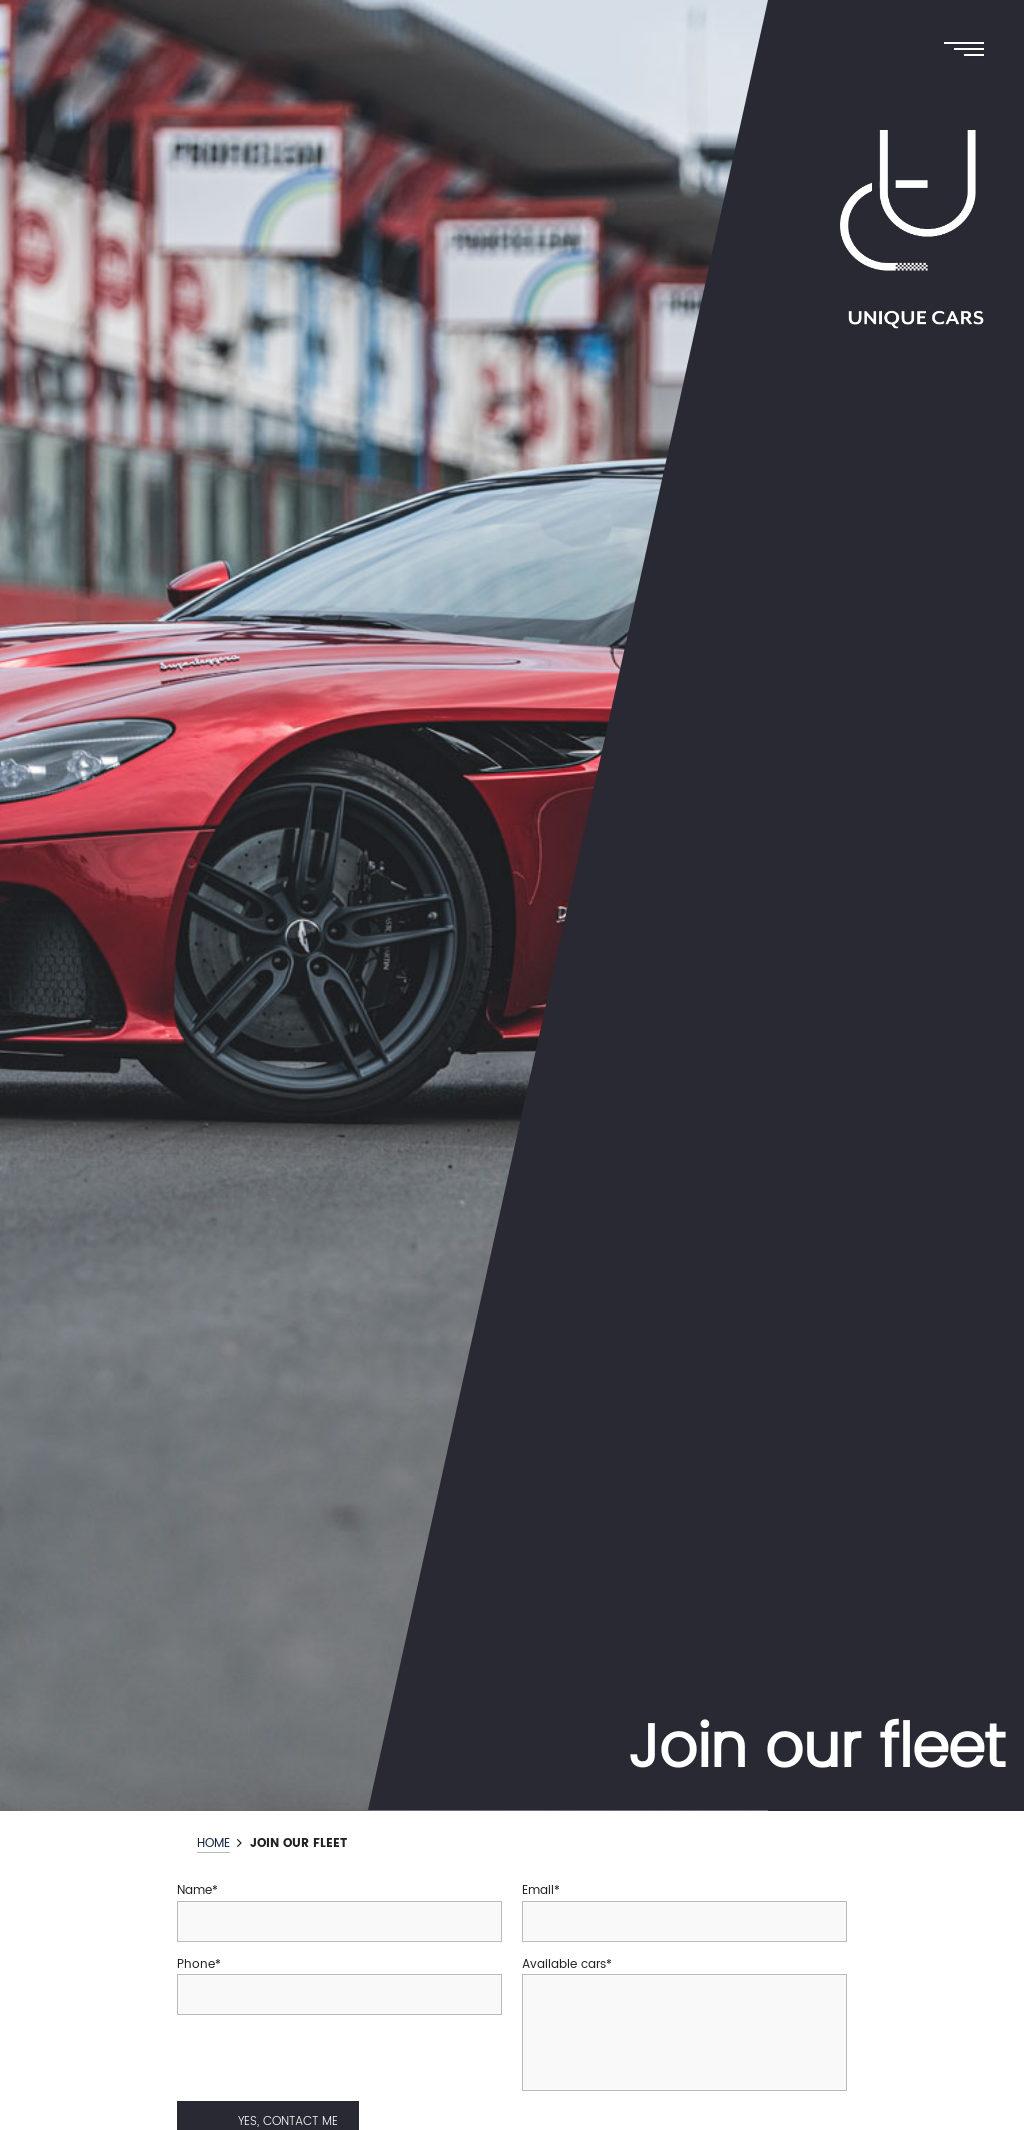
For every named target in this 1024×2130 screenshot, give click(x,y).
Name (194, 1890)
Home (213, 1844)
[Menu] (969, 51)
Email (538, 1890)
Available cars (564, 1964)
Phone (196, 1964)
